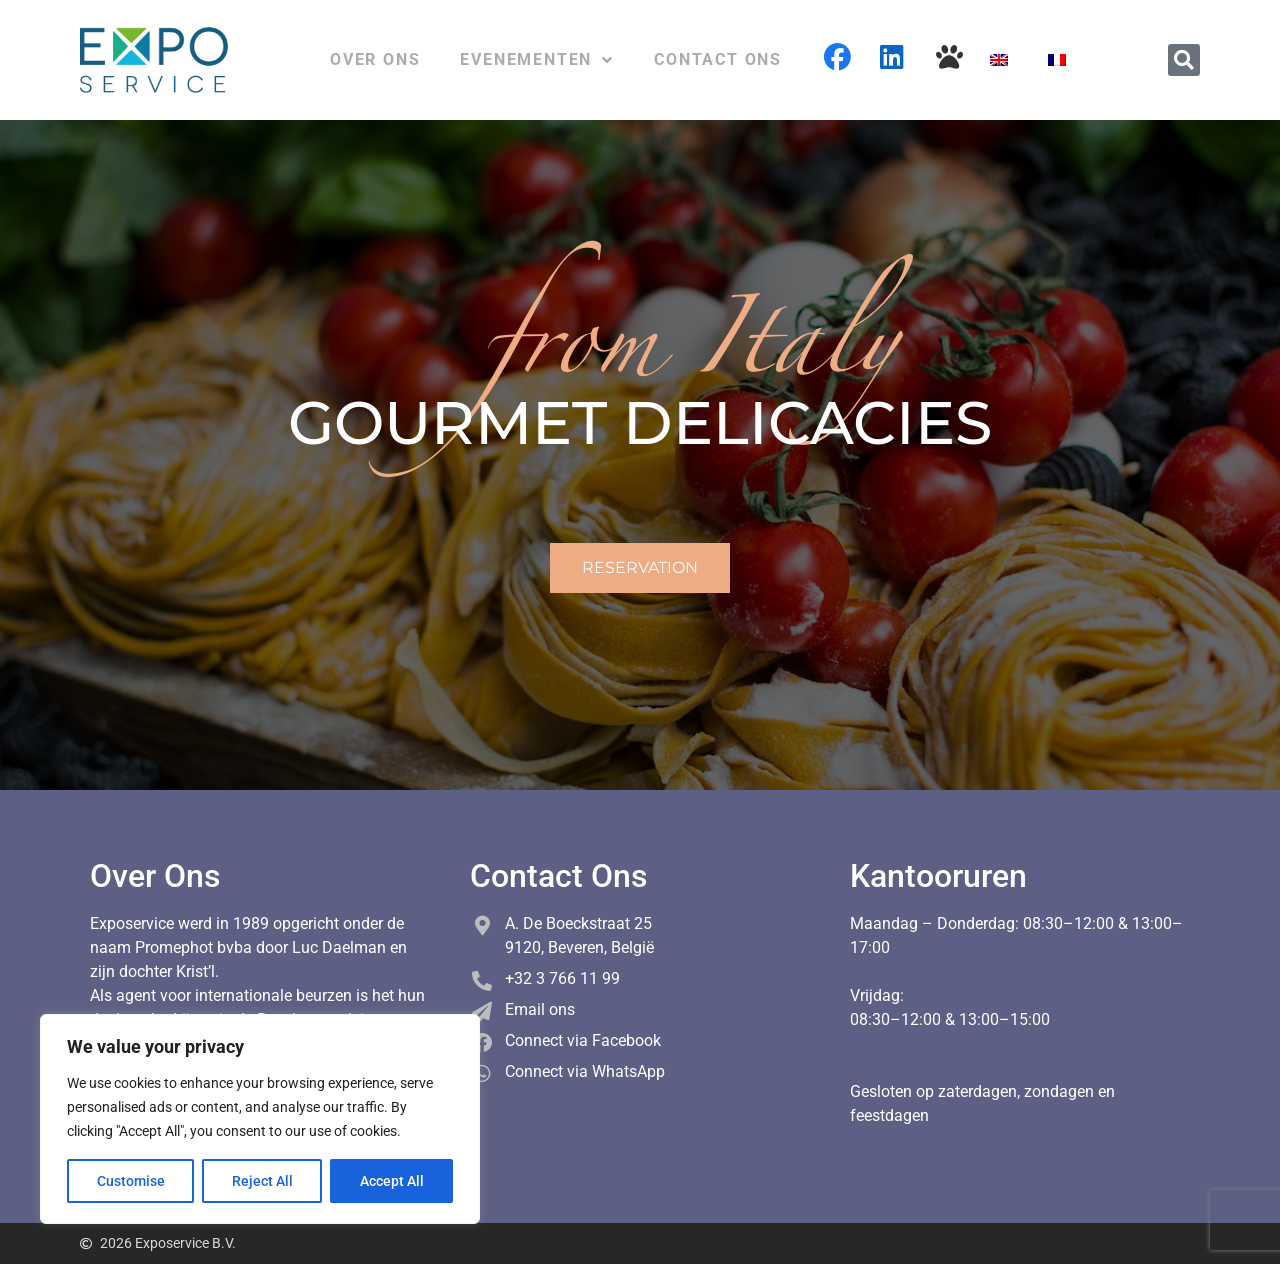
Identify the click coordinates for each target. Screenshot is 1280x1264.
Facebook (838, 57)
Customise (131, 1181)
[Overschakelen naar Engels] (999, 60)
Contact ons (718, 59)
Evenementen (537, 60)
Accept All (392, 1181)
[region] (260, 1119)
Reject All (262, 1181)
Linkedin (894, 57)
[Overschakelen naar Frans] (1057, 60)
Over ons (375, 59)
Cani (950, 57)
